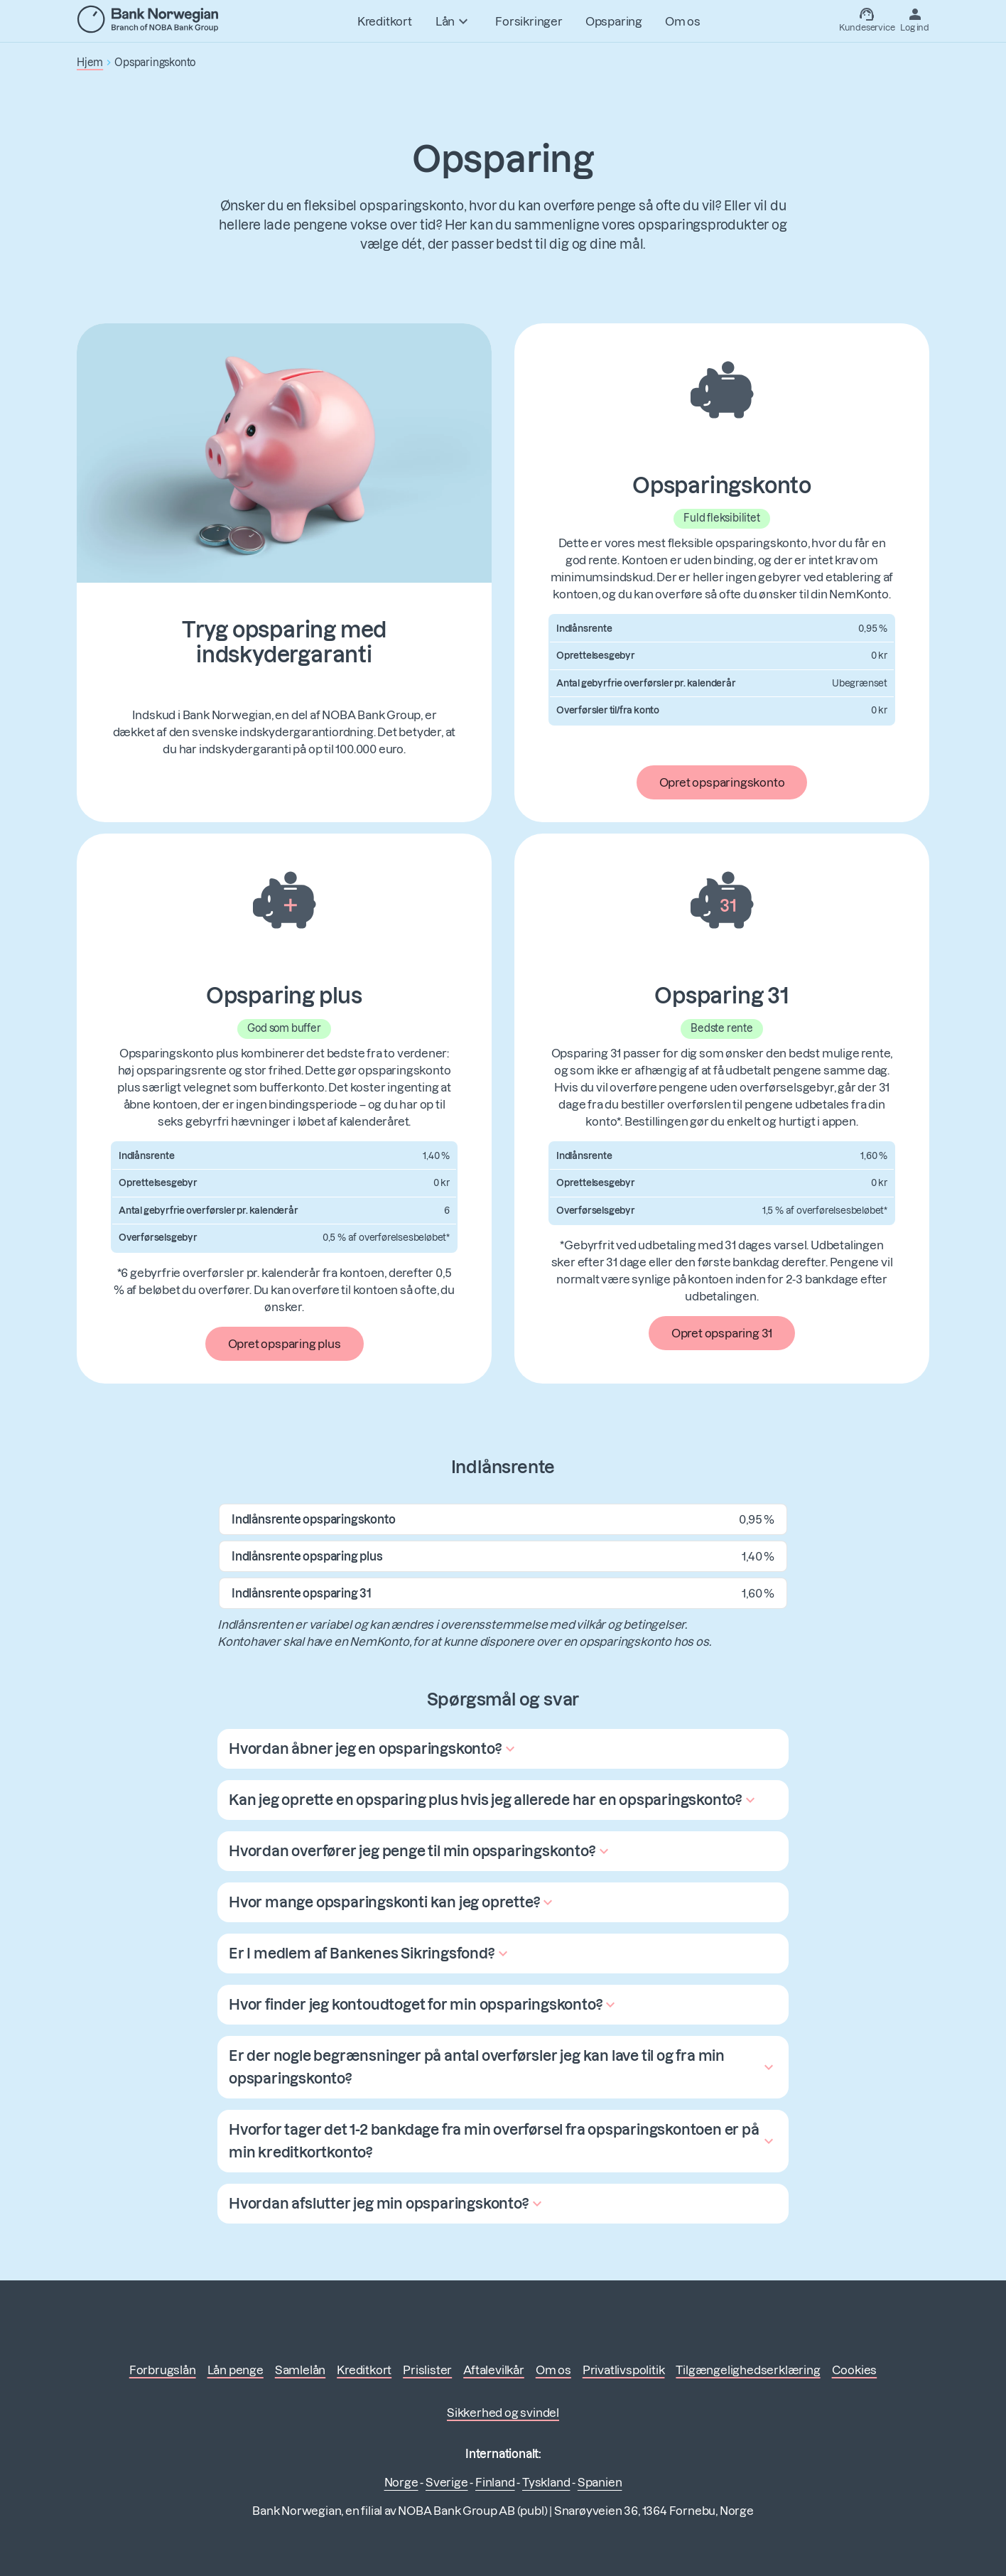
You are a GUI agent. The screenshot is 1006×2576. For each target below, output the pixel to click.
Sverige (447, 2482)
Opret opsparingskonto (722, 782)
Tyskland (546, 2482)
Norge (401, 2482)
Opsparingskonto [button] (154, 62)
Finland (495, 2482)
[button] (373, 1749)
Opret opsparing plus (284, 1343)
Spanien (600, 2482)
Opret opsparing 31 (721, 1333)
